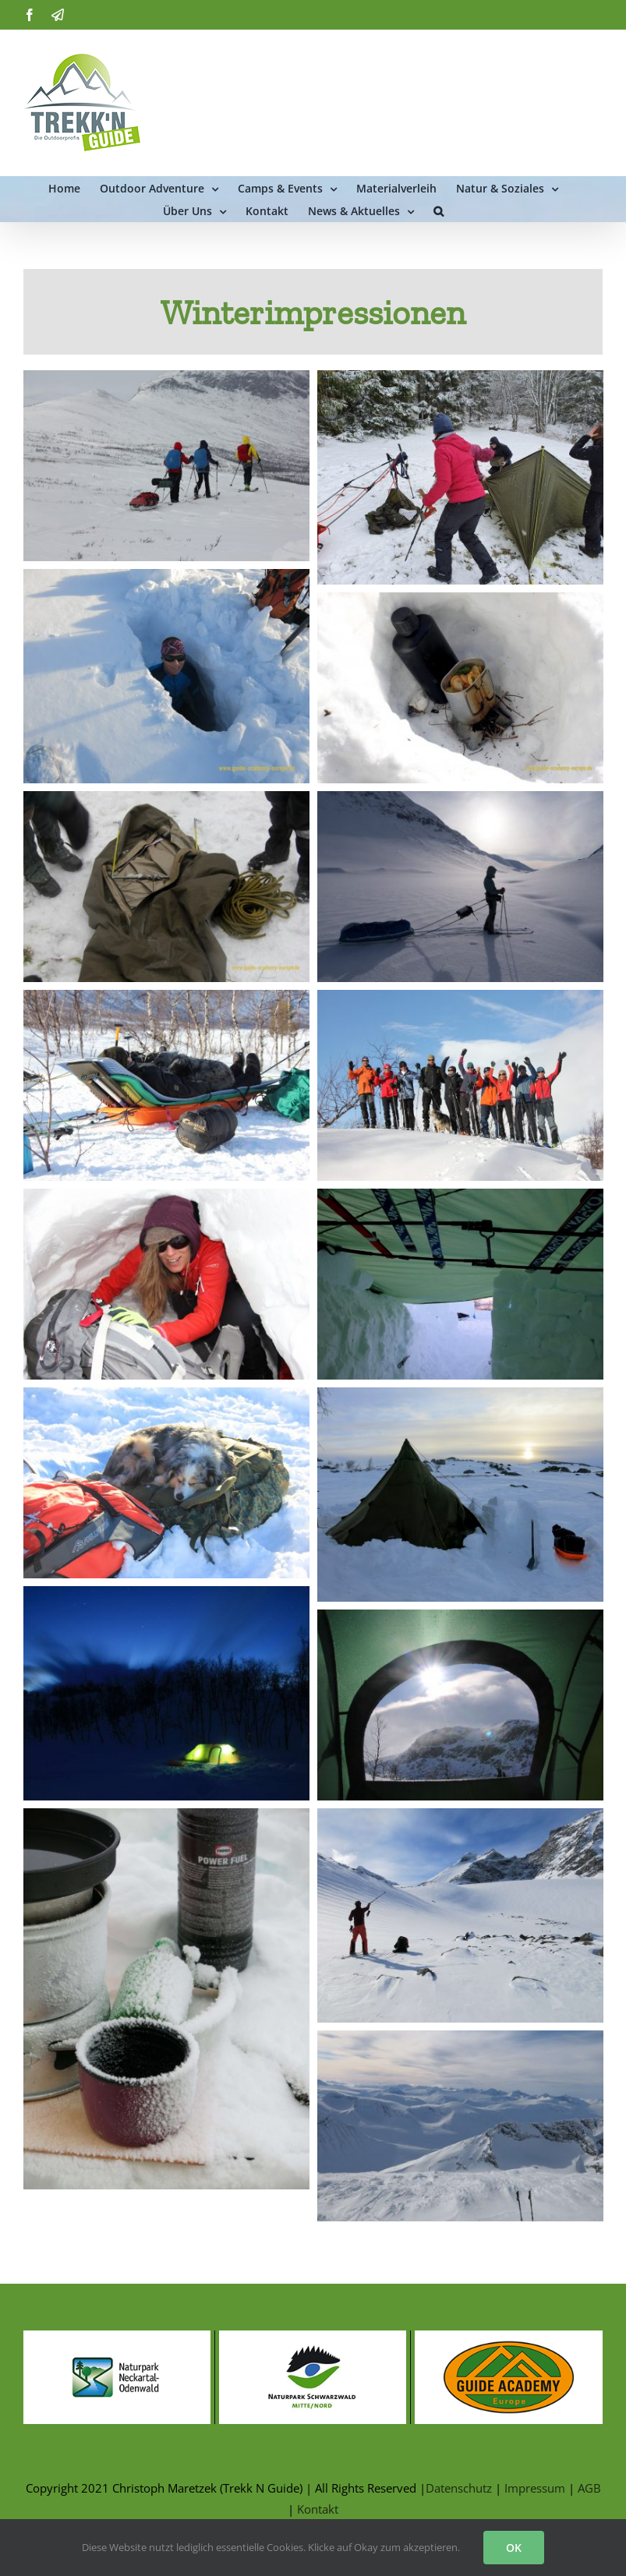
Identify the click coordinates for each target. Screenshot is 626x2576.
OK (514, 2547)
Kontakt (317, 2509)
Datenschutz (459, 2488)
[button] (438, 210)
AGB (589, 2488)
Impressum (534, 2488)
